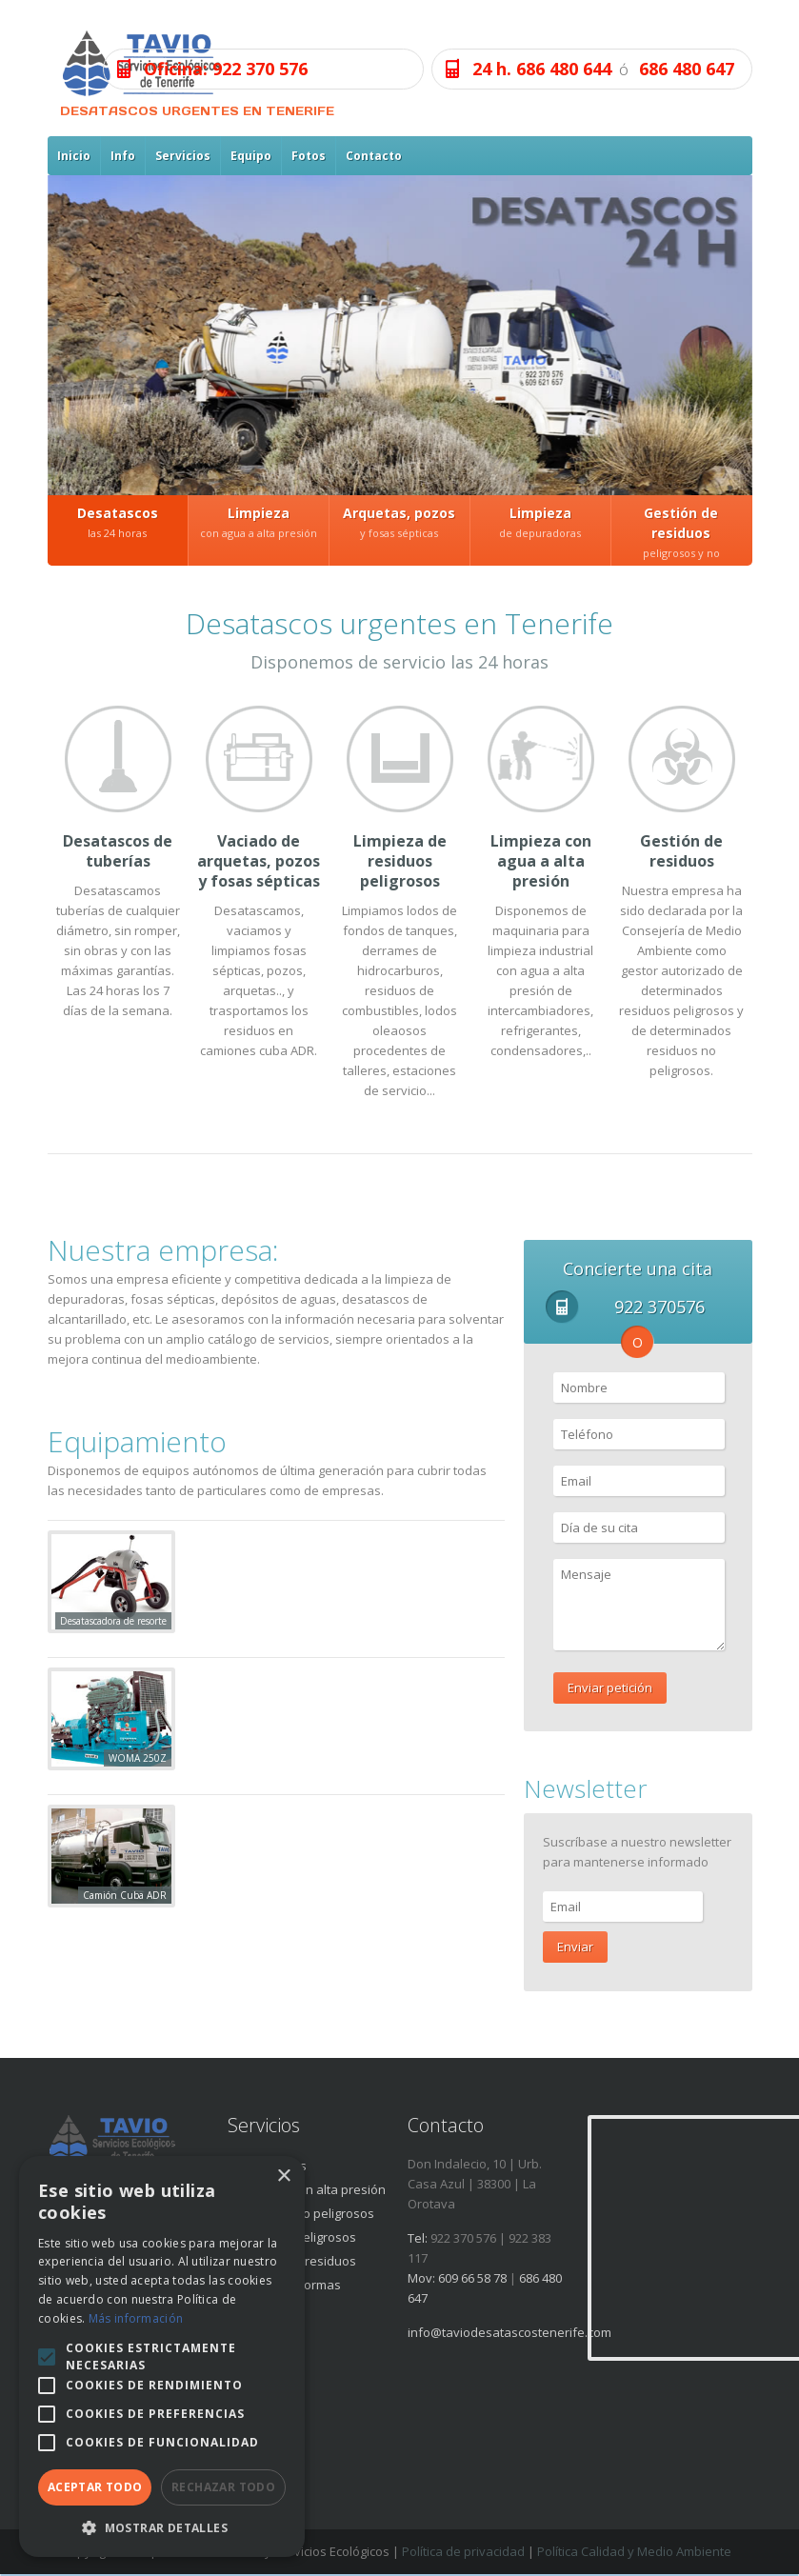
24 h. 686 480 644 (541, 68)
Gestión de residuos (681, 850)
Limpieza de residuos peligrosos (400, 860)
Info (122, 156)
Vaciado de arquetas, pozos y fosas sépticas (258, 860)
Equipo (250, 156)
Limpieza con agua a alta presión (540, 860)
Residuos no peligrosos (306, 2213)
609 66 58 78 (472, 2277)
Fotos (308, 156)
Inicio (73, 156)
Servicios (182, 156)
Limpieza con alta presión (312, 2189)
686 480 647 (686, 68)
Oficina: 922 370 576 (226, 68)
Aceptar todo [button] (95, 2487)
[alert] (162, 2356)
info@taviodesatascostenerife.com (509, 2332)
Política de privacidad (463, 2551)
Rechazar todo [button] (223, 2487)
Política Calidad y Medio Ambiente (634, 2551)
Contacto (374, 156)
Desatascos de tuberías (117, 850)
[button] (162, 2528)
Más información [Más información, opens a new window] (136, 2318)
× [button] (283, 2176)
